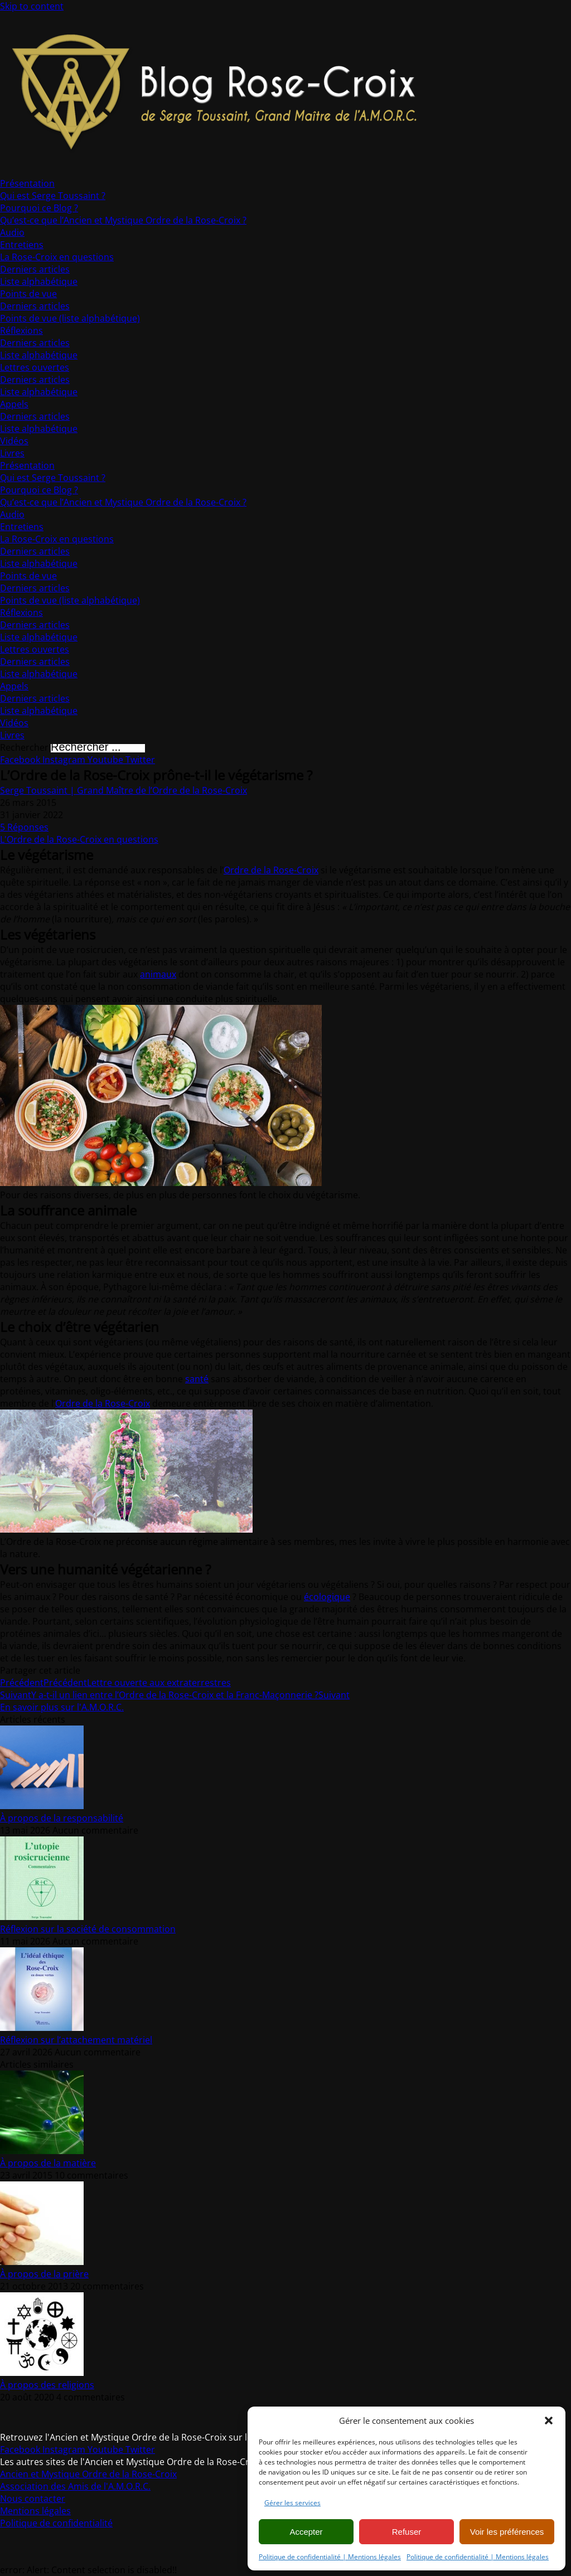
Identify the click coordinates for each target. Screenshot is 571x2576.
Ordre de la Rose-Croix (271, 870)
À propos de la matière (48, 2163)
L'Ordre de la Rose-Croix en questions (79, 839)
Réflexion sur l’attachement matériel (76, 2040)
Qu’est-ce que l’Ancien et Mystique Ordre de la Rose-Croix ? (123, 220)
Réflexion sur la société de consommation (88, 1929)
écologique (327, 1597)
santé (197, 1379)
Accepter (305, 2531)
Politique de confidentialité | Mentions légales (330, 2557)
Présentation (27, 183)
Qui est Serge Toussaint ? (52, 195)
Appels (14, 404)
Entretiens (21, 245)
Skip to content (32, 6)
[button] (548, 2420)
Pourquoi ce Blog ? (39, 208)
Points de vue (28, 294)
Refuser (407, 2531)
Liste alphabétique (39, 281)
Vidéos (14, 441)
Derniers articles (35, 269)
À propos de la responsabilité (61, 1818)
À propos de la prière (44, 2274)
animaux (158, 974)
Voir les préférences (507, 2531)
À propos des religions (47, 2385)
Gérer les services (292, 2502)
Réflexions (21, 330)
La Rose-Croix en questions (57, 257)
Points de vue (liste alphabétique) (70, 318)
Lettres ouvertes (34, 367)
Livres (12, 453)
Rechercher (25, 747)
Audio (12, 232)
